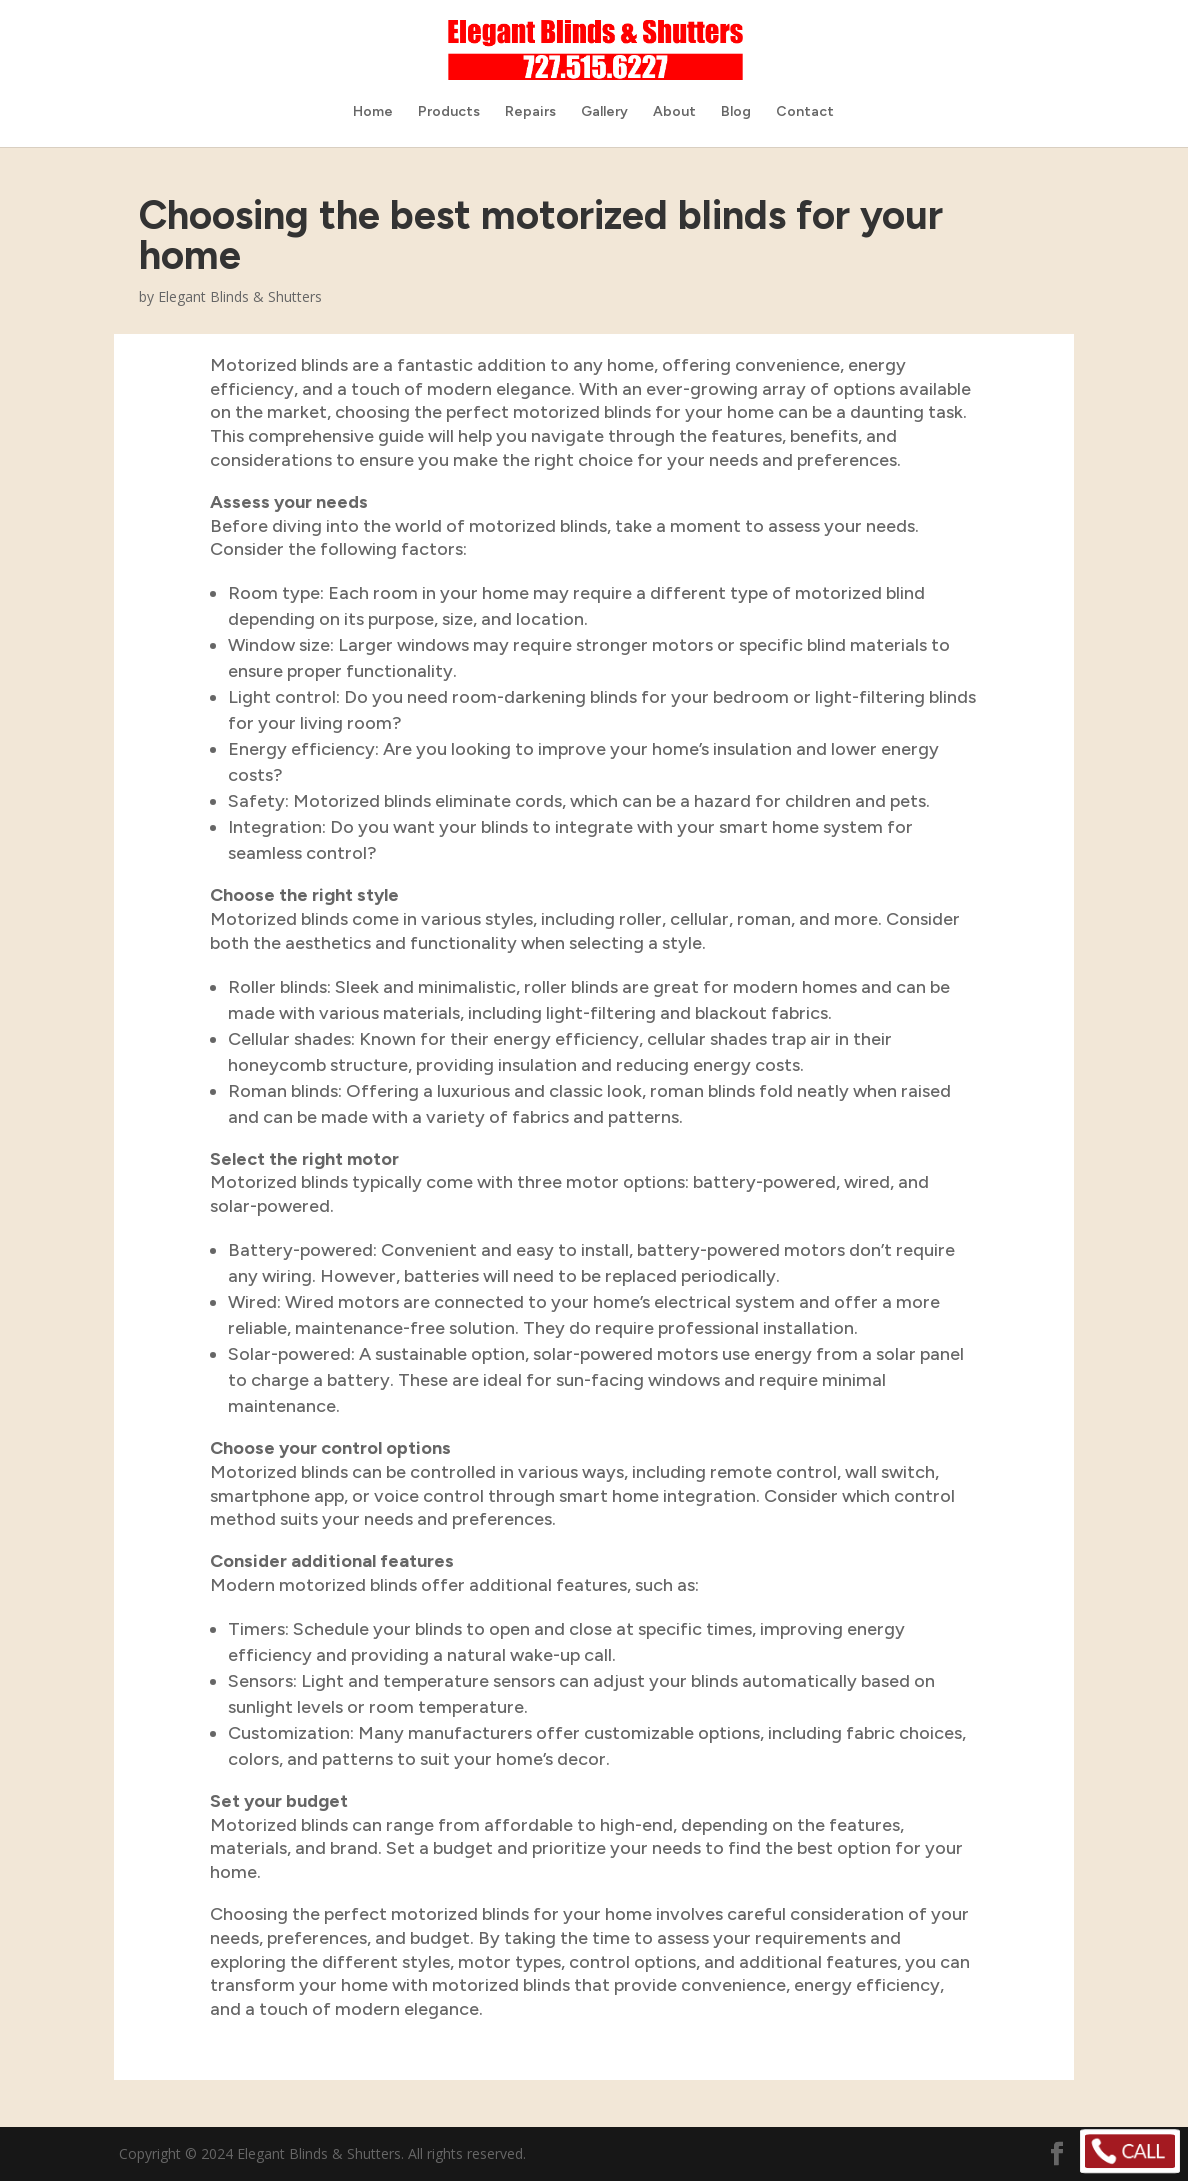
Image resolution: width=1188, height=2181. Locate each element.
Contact (805, 112)
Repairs (530, 112)
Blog (736, 112)
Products (449, 112)
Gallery (604, 112)
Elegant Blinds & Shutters (240, 296)
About (674, 112)
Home (373, 112)
